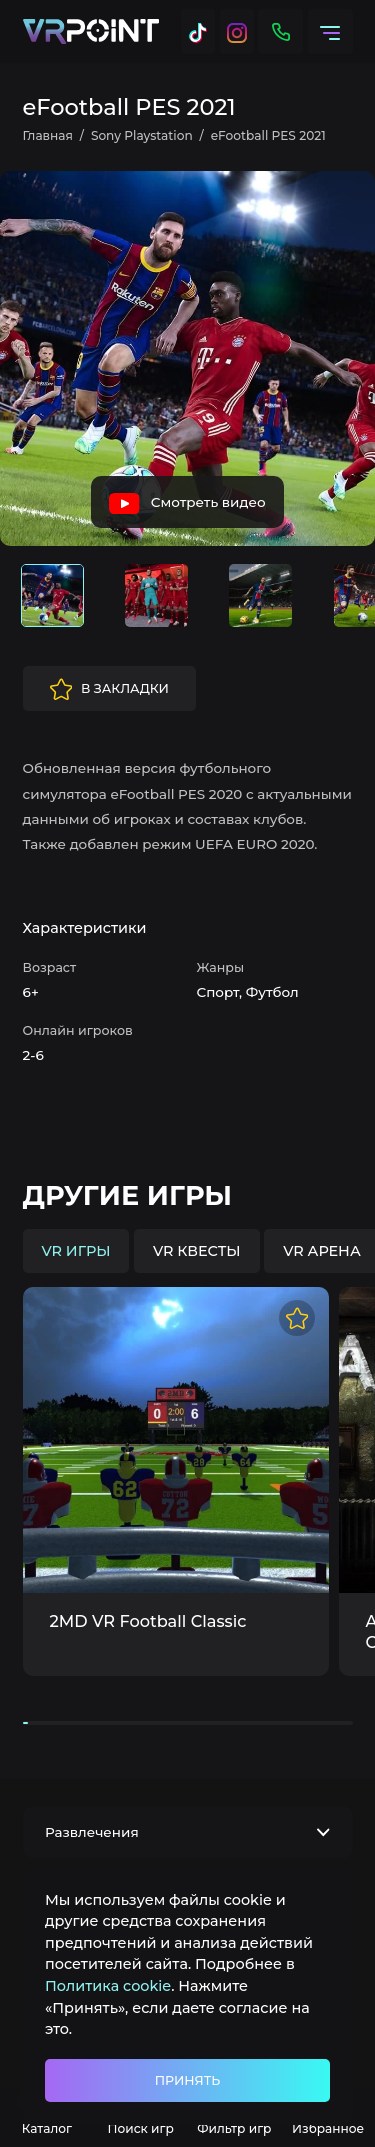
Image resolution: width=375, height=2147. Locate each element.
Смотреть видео (187, 504)
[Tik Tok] (198, 31)
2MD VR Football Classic (148, 1621)
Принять (187, 2080)
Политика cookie (108, 1986)
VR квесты (197, 1251)
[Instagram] (237, 31)
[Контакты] (280, 31)
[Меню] (330, 31)
